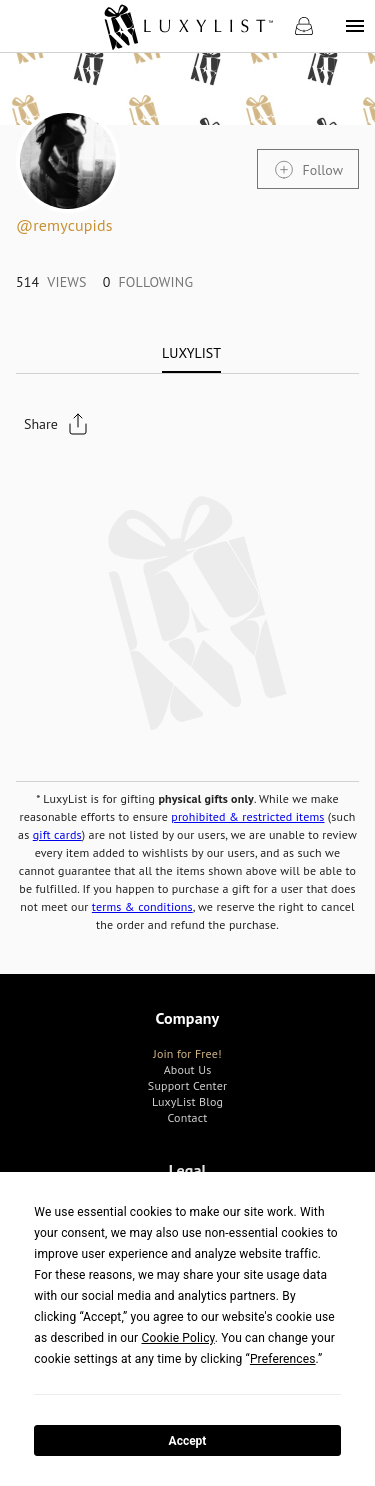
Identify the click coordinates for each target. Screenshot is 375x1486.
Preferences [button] (283, 1359)
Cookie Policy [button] (177, 1338)
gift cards (57, 834)
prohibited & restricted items (247, 816)
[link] (187, 26)
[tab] (191, 353)
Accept (188, 1441)
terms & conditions (142, 906)
